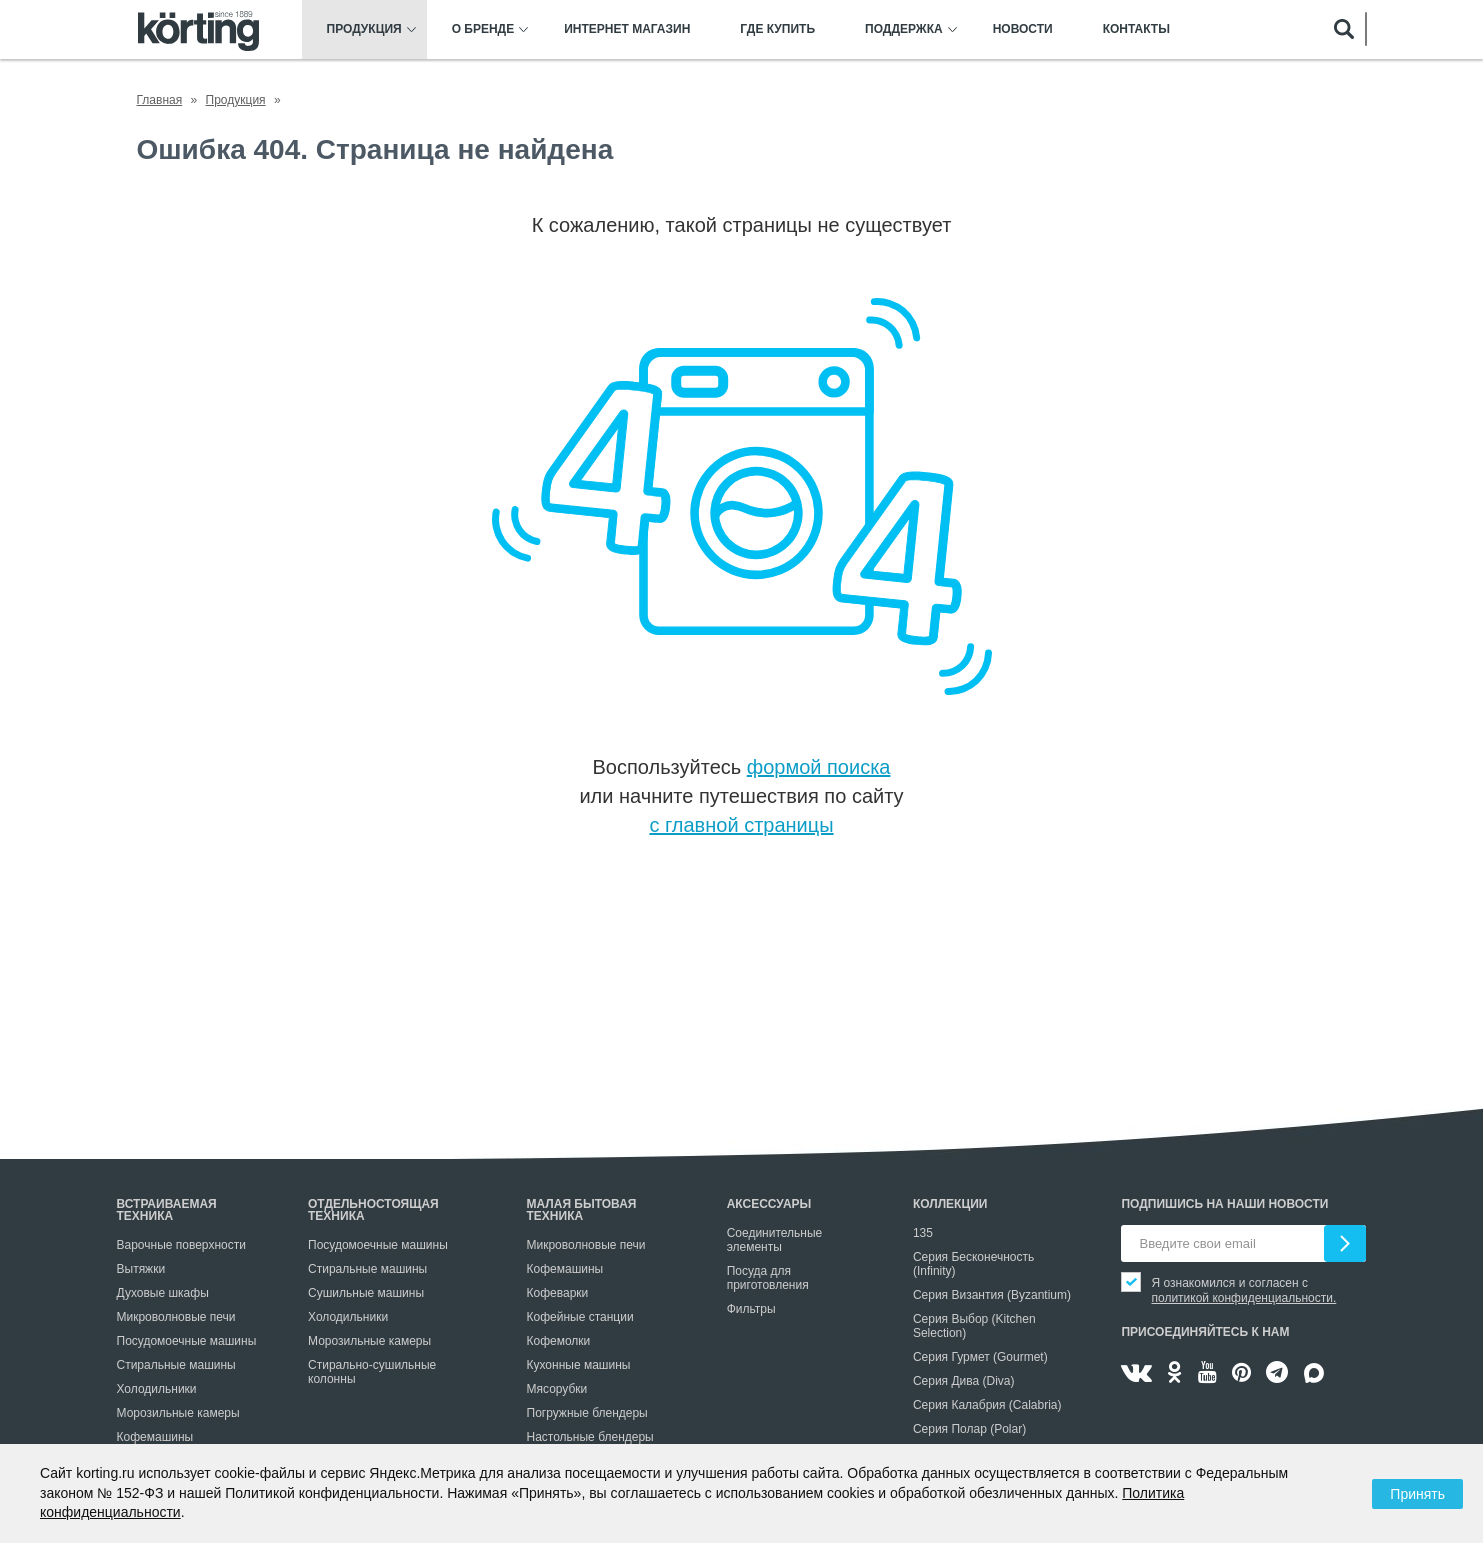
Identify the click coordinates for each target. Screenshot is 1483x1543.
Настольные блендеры (590, 1437)
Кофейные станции (580, 1317)
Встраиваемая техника (167, 1210)
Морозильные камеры (178, 1413)
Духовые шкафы (163, 1293)
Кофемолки (559, 1341)
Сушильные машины (366, 1293)
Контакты (1136, 29)
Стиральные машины (176, 1365)
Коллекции (950, 1204)
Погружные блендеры (587, 1413)
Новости (1023, 29)
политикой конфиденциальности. (1243, 1298)
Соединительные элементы (775, 1240)
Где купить (777, 29)
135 (923, 1233)
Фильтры (751, 1309)
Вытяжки (141, 1269)
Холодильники (157, 1389)
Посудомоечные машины (187, 1341)
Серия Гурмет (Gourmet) (980, 1357)
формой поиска (819, 767)
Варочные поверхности (181, 1245)
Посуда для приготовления (768, 1278)
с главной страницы (741, 825)
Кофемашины (155, 1437)
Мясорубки (557, 1389)
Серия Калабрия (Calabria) (987, 1405)
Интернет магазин (627, 29)
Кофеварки (558, 1293)
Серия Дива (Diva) (964, 1381)
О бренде (483, 29)
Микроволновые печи (176, 1317)
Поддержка (904, 29)
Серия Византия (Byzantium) (992, 1295)
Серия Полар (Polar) (969, 1429)
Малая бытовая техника (582, 1210)
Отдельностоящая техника (373, 1210)
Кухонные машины (579, 1365)
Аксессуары (769, 1204)
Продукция (364, 29)
